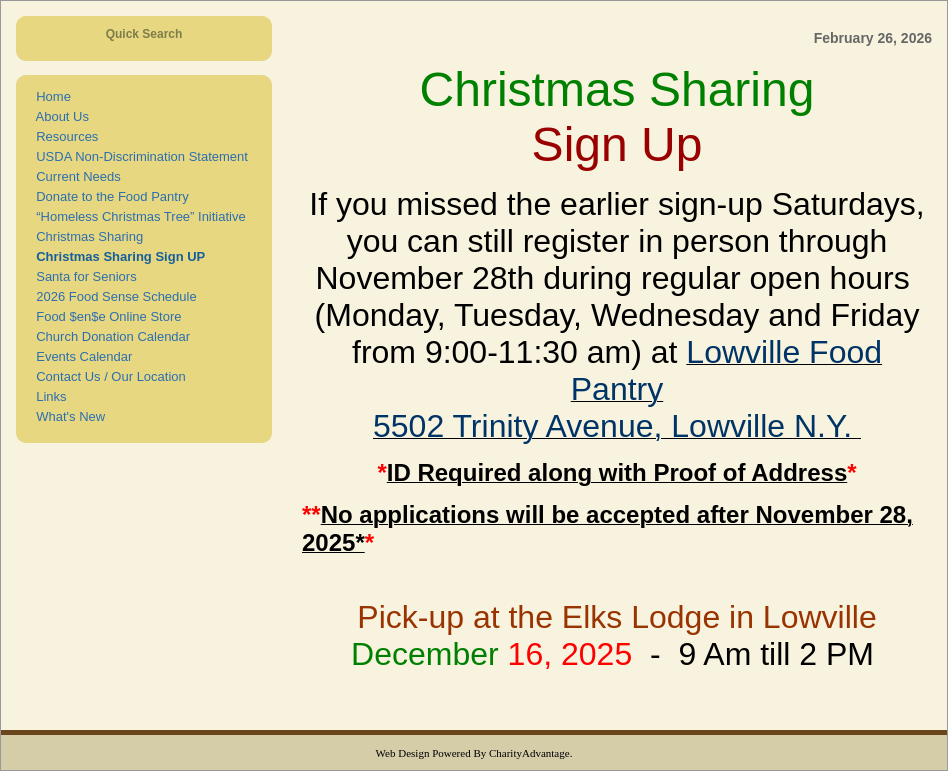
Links (48, 396)
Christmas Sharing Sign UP (117, 256)
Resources (63, 136)
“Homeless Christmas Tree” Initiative (137, 216)
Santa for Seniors (83, 276)
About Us (59, 116)
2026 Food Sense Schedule (113, 296)
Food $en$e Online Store (105, 316)
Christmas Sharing (86, 236)
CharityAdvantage (529, 753)
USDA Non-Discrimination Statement (138, 156)
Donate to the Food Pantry (109, 196)
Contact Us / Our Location (107, 376)
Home (50, 96)
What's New (67, 416)
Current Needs (75, 176)
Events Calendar (80, 356)
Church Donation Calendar (109, 336)
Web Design (403, 753)
